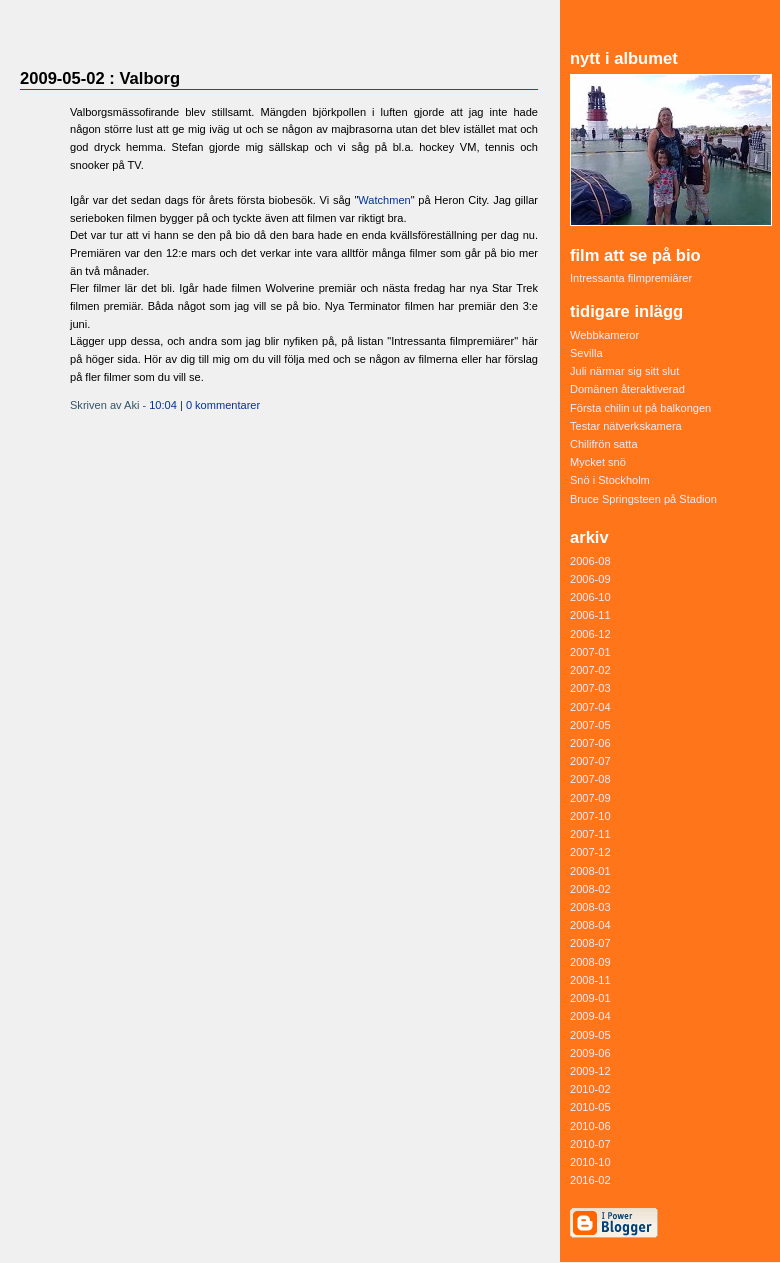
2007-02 (590, 670)
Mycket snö (598, 462)
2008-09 (590, 962)
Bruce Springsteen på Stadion (643, 499)
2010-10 (590, 1162)
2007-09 (590, 798)
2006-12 (590, 634)
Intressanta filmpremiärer (631, 278)
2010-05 (590, 1107)
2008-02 (590, 889)
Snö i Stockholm (610, 480)
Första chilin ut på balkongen (640, 408)
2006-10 (590, 597)
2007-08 (590, 779)
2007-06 (590, 743)
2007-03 (590, 688)
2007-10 (590, 816)
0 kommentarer (223, 405)
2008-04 (590, 925)
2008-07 (590, 943)
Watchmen (384, 200)
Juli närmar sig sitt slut (624, 371)
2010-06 (590, 1126)
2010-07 (590, 1144)
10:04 (163, 405)
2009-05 (590, 1035)
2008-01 (590, 871)
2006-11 (590, 615)
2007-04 (590, 707)
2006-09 (590, 579)
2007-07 (590, 761)
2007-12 (590, 852)
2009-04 (590, 1016)
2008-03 (590, 907)
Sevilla (586, 353)
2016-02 (590, 1180)
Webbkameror (604, 335)
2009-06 (590, 1053)
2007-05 (590, 725)
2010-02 (590, 1089)
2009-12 (590, 1071)
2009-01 (590, 998)
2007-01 (590, 652)
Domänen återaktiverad (627, 389)
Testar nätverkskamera (626, 426)
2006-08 (590, 561)
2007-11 (590, 834)
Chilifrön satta (604, 444)
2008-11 (590, 980)
